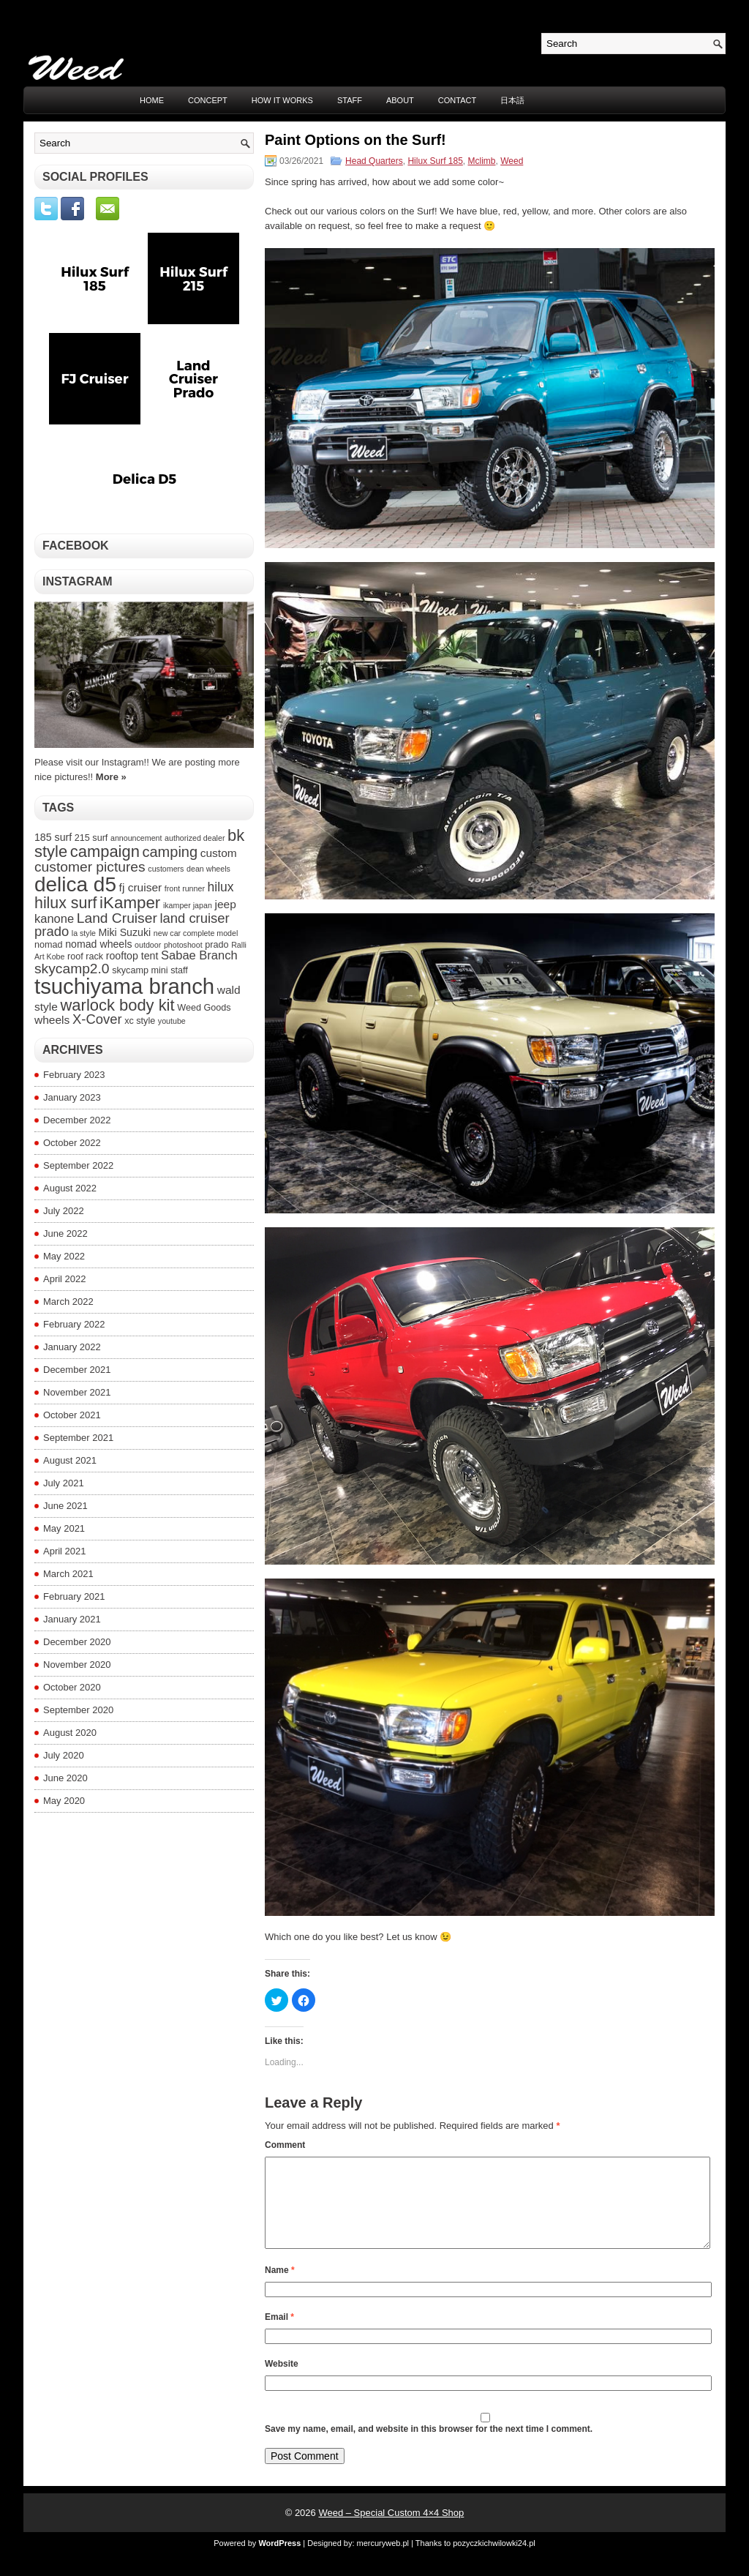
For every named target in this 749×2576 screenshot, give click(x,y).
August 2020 (70, 1732)
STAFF (349, 100)
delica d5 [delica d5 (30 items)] (75, 884)
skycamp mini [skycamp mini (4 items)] (140, 970)
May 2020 (64, 1800)
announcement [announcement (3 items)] (136, 838)
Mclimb (482, 161)
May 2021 (64, 1528)
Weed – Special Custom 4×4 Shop (391, 2530)
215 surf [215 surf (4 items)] (91, 838)
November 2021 (77, 1392)
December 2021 (77, 1369)
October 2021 (72, 1414)
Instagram (77, 581)
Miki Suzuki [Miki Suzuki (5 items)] (125, 932)
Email (279, 2334)
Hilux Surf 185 (434, 161)
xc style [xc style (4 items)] (139, 1021)
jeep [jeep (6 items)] (225, 904)
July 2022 (63, 1210)
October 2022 (72, 1142)
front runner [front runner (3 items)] (185, 888)
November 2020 (77, 1664)
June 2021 (65, 1505)
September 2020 (78, 1709)
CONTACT (457, 100)
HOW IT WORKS (282, 100)
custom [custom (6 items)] (218, 853)
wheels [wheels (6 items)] (51, 1020)
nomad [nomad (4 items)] (48, 945)
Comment (285, 2145)
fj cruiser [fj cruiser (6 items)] (140, 887)
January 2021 (72, 1619)
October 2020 (72, 1687)
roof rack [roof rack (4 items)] (85, 956)
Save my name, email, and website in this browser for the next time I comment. (428, 2446)
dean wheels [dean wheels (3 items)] (208, 868)
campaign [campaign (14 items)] (105, 851)
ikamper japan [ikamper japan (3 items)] (187, 905)
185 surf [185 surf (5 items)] (53, 837)
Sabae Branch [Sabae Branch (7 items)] (199, 955)
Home (152, 100)
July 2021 (63, 1483)
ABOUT (400, 100)
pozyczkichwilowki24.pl (494, 2560)
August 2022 (70, 1188)
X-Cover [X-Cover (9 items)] (97, 1019)
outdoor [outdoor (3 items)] (148, 944)
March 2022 (68, 1301)
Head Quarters (374, 161)
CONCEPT (207, 100)
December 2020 (77, 1641)
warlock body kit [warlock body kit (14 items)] (118, 1005)
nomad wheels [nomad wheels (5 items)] (98, 944)
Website (281, 2381)
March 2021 (68, 1573)
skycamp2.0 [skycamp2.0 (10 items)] (72, 968)
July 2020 (63, 1755)
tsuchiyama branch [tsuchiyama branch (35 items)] (124, 986)
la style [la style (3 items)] (84, 933)
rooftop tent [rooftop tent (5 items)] (132, 956)
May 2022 (64, 1256)
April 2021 (64, 1551)
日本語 (512, 100)
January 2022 (72, 1346)
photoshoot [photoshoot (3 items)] (183, 944)
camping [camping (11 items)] (169, 852)
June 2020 (65, 1777)
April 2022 (64, 1278)
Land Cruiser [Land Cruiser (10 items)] (117, 918)
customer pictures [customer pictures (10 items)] (90, 867)
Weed (511, 161)
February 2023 (74, 1074)
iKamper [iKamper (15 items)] (129, 903)
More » (111, 776)
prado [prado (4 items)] (216, 945)
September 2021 (78, 1437)
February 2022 (74, 1324)
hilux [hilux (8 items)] (221, 887)
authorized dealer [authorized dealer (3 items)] (195, 838)
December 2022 (77, 1120)
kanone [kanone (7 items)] (54, 918)
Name (280, 2288)
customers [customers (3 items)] (166, 868)
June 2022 (65, 1233)
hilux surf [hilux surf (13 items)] (65, 903)
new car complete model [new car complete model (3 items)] (196, 933)
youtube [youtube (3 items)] (172, 1020)
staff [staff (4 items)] (179, 970)
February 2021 (74, 1596)
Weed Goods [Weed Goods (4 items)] (203, 1008)
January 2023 (72, 1097)
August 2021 (70, 1460)
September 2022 (78, 1165)
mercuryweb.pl (383, 2560)
